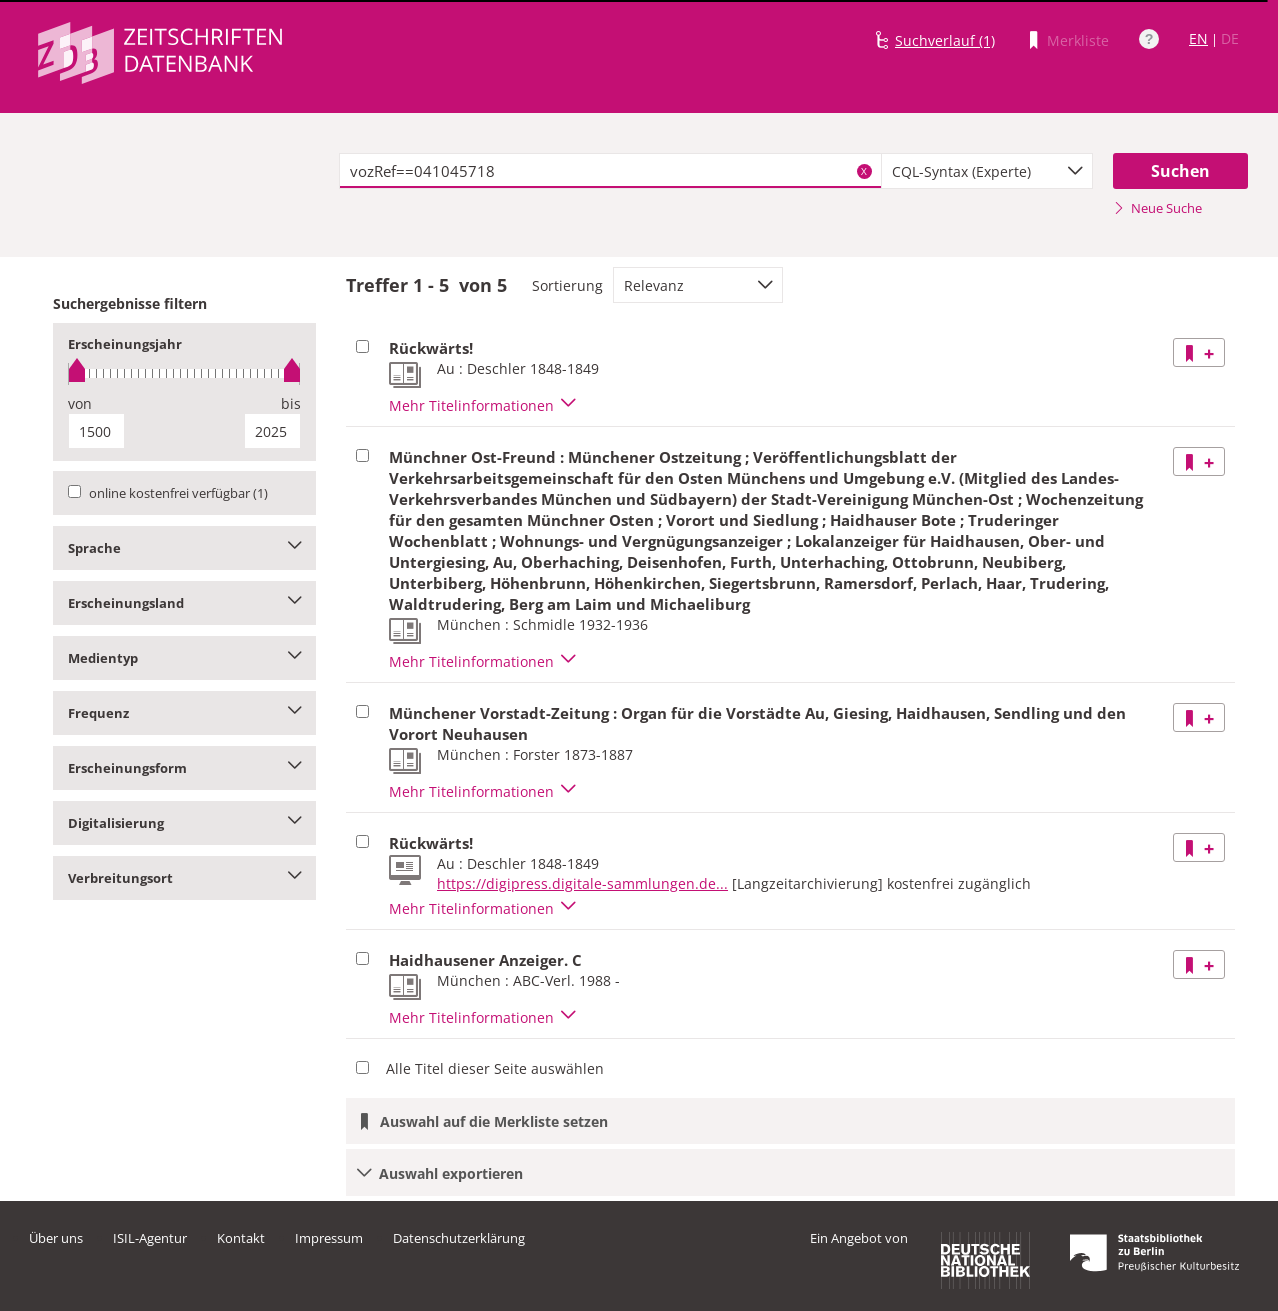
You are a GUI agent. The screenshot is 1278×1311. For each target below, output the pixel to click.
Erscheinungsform (184, 768)
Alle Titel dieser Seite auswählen (495, 1068)
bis (291, 403)
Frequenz (184, 713)
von (80, 403)
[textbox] (610, 171)
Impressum (329, 1238)
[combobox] (987, 171)
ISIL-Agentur (150, 1238)
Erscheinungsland (184, 603)
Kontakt (241, 1238)
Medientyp (184, 658)
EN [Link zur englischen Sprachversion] (1198, 38)
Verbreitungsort (184, 878)
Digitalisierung (184, 823)
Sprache (184, 548)
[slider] (184, 373)
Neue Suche (1157, 208)
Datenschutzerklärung (459, 1238)
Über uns (56, 1238)
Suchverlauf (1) (945, 40)
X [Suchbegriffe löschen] (864, 171)
